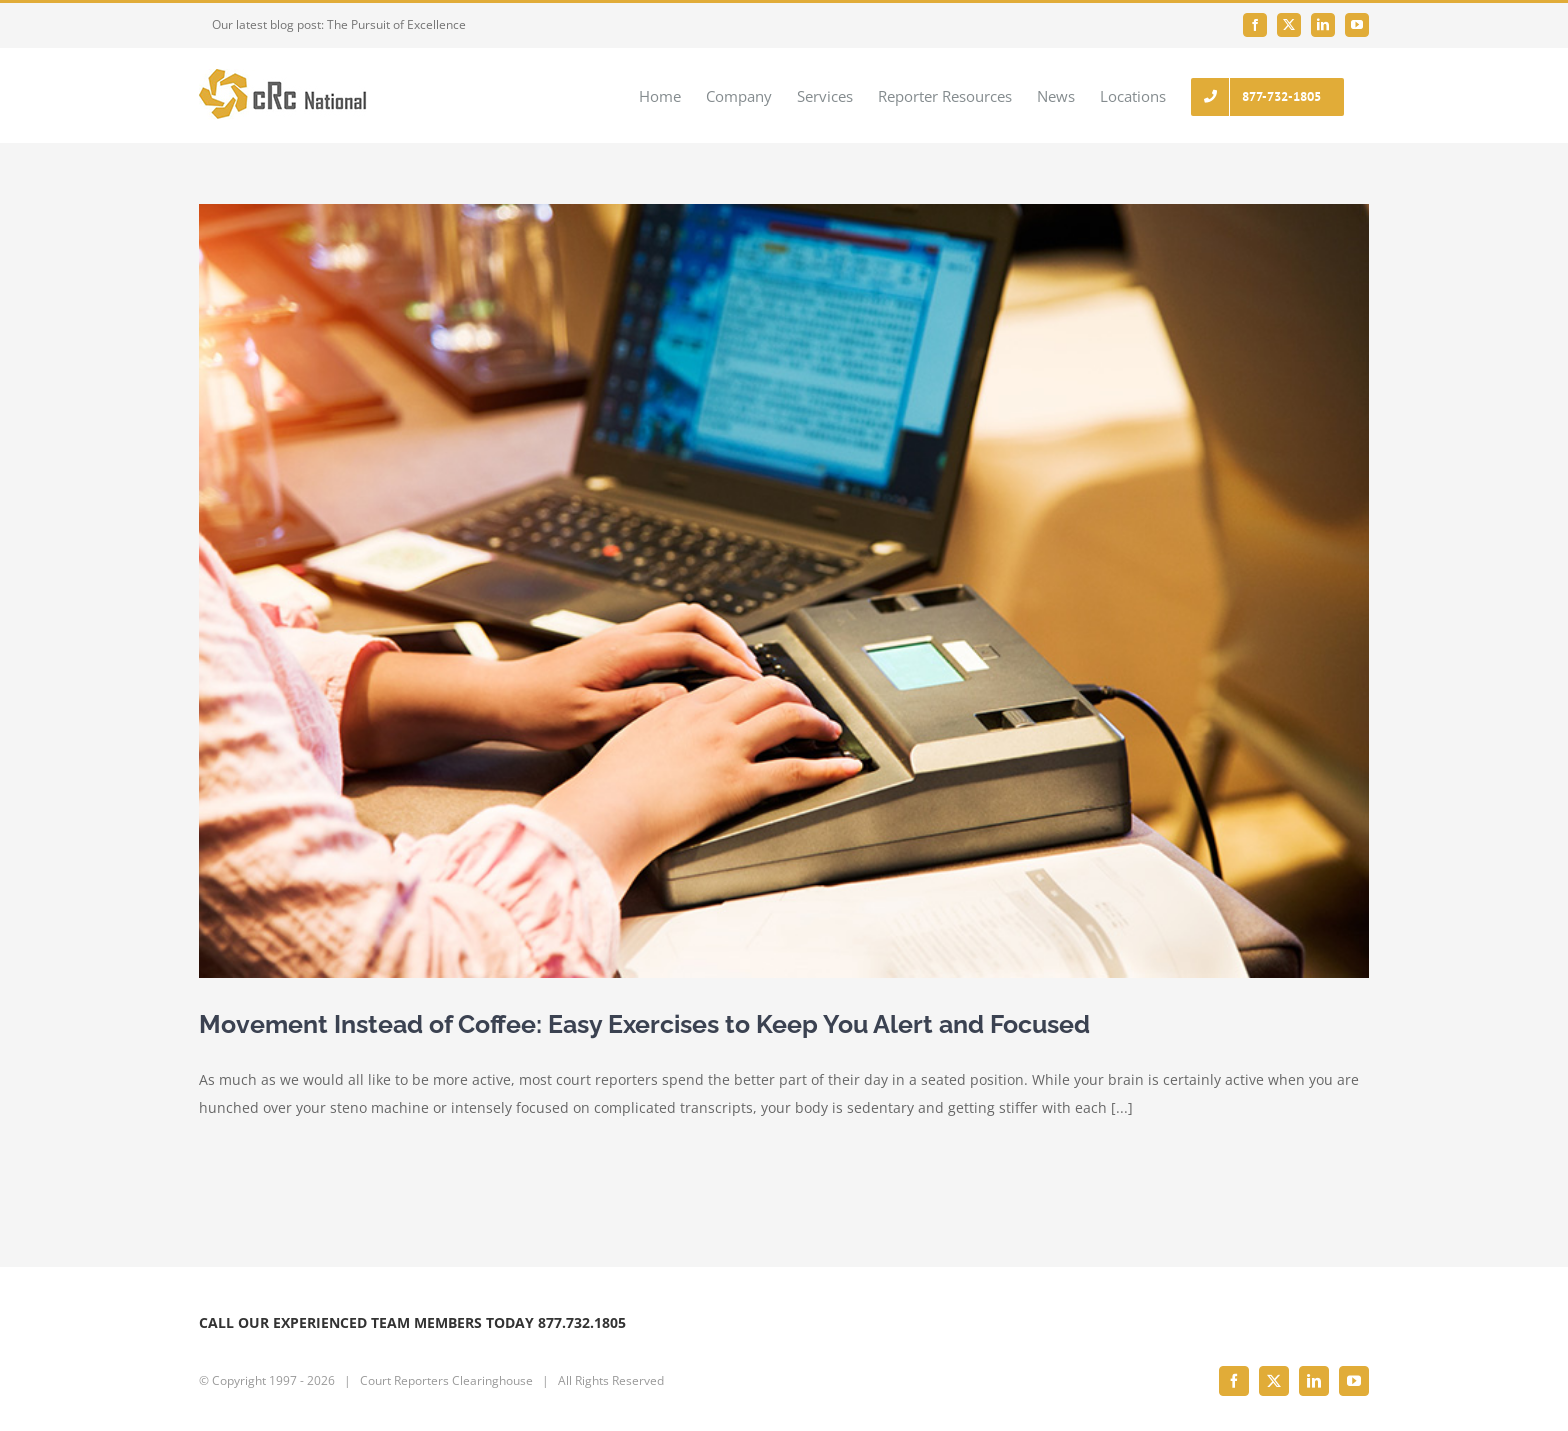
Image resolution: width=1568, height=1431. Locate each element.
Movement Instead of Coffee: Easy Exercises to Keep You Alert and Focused (644, 1024)
